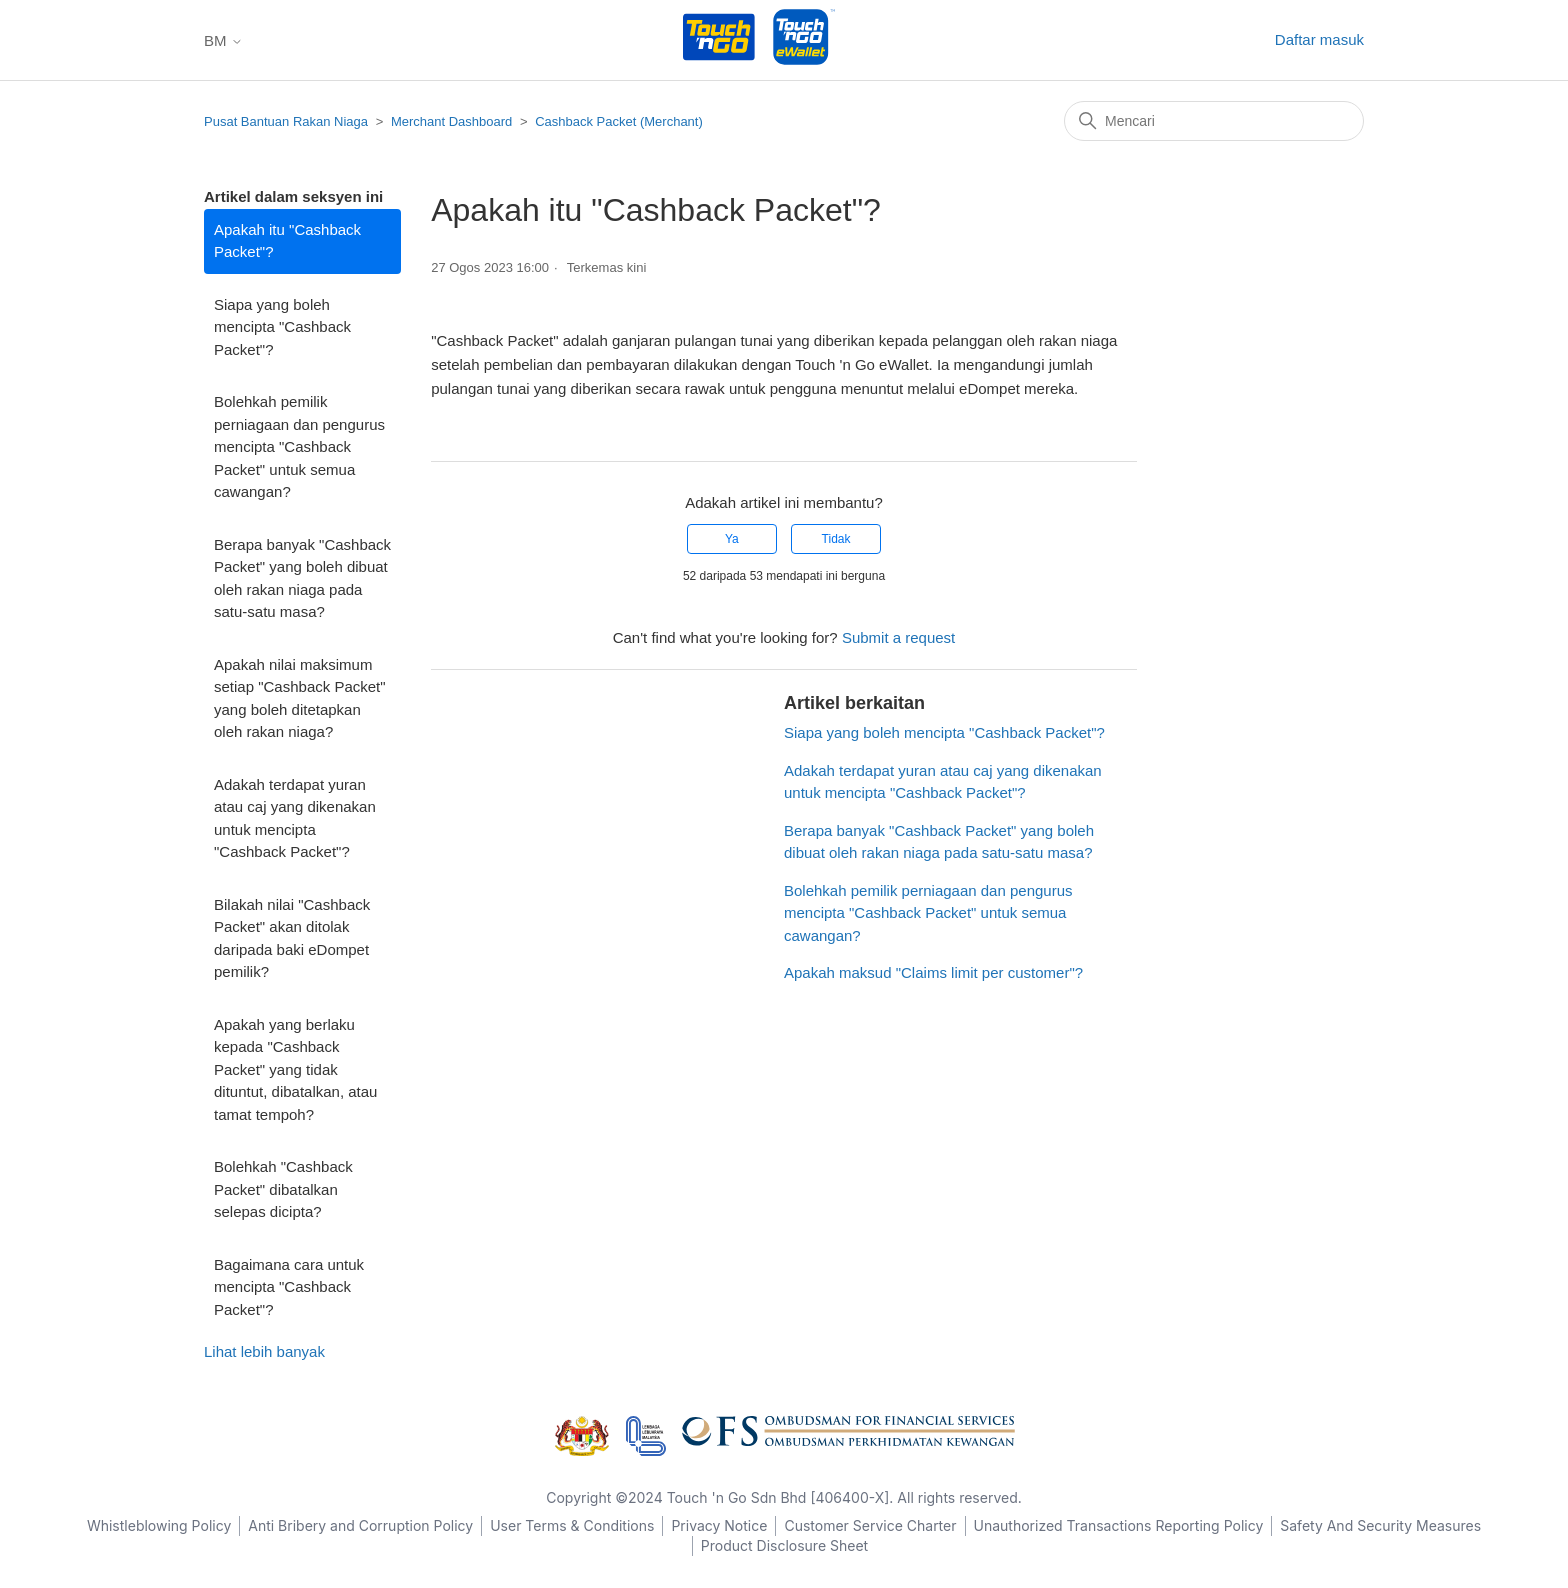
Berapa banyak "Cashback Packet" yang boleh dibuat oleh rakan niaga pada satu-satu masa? (302, 578)
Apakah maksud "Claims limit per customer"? (933, 972)
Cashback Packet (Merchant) (619, 121)
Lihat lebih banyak (264, 1351)
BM (223, 40)
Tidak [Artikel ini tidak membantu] (836, 539)
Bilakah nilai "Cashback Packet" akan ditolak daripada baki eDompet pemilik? (292, 938)
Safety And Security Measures (1380, 1525)
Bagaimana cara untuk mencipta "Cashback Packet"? (289, 1287)
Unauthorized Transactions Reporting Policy (1119, 1525)
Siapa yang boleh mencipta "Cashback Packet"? (282, 327)
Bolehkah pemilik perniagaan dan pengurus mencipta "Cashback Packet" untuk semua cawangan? (299, 446)
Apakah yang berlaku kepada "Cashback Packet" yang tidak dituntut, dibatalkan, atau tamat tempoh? (295, 1069)
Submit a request (898, 637)
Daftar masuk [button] (1319, 39)
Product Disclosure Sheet (784, 1545)
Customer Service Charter (870, 1525)
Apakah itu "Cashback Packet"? (287, 241)
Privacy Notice (719, 1525)
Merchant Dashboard (451, 121)
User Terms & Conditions (572, 1525)
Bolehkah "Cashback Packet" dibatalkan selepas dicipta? (283, 1189)
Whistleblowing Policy (159, 1525)
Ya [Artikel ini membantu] (732, 539)
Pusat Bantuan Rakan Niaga (286, 121)
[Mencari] (1214, 121)
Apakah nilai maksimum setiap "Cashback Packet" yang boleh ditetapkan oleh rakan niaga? (300, 698)
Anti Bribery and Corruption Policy (360, 1525)
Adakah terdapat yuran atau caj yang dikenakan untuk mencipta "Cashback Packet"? (295, 818)
